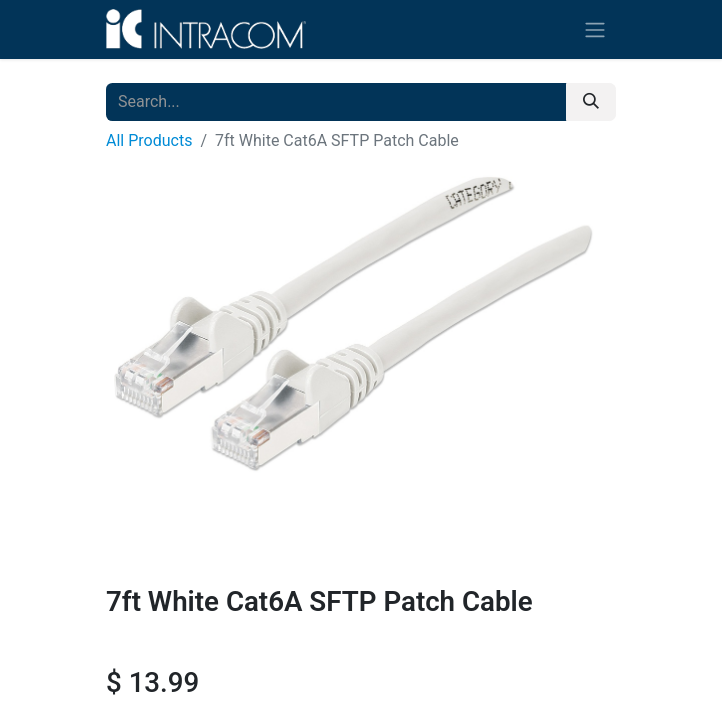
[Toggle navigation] (595, 29)
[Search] (591, 102)
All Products (149, 140)
